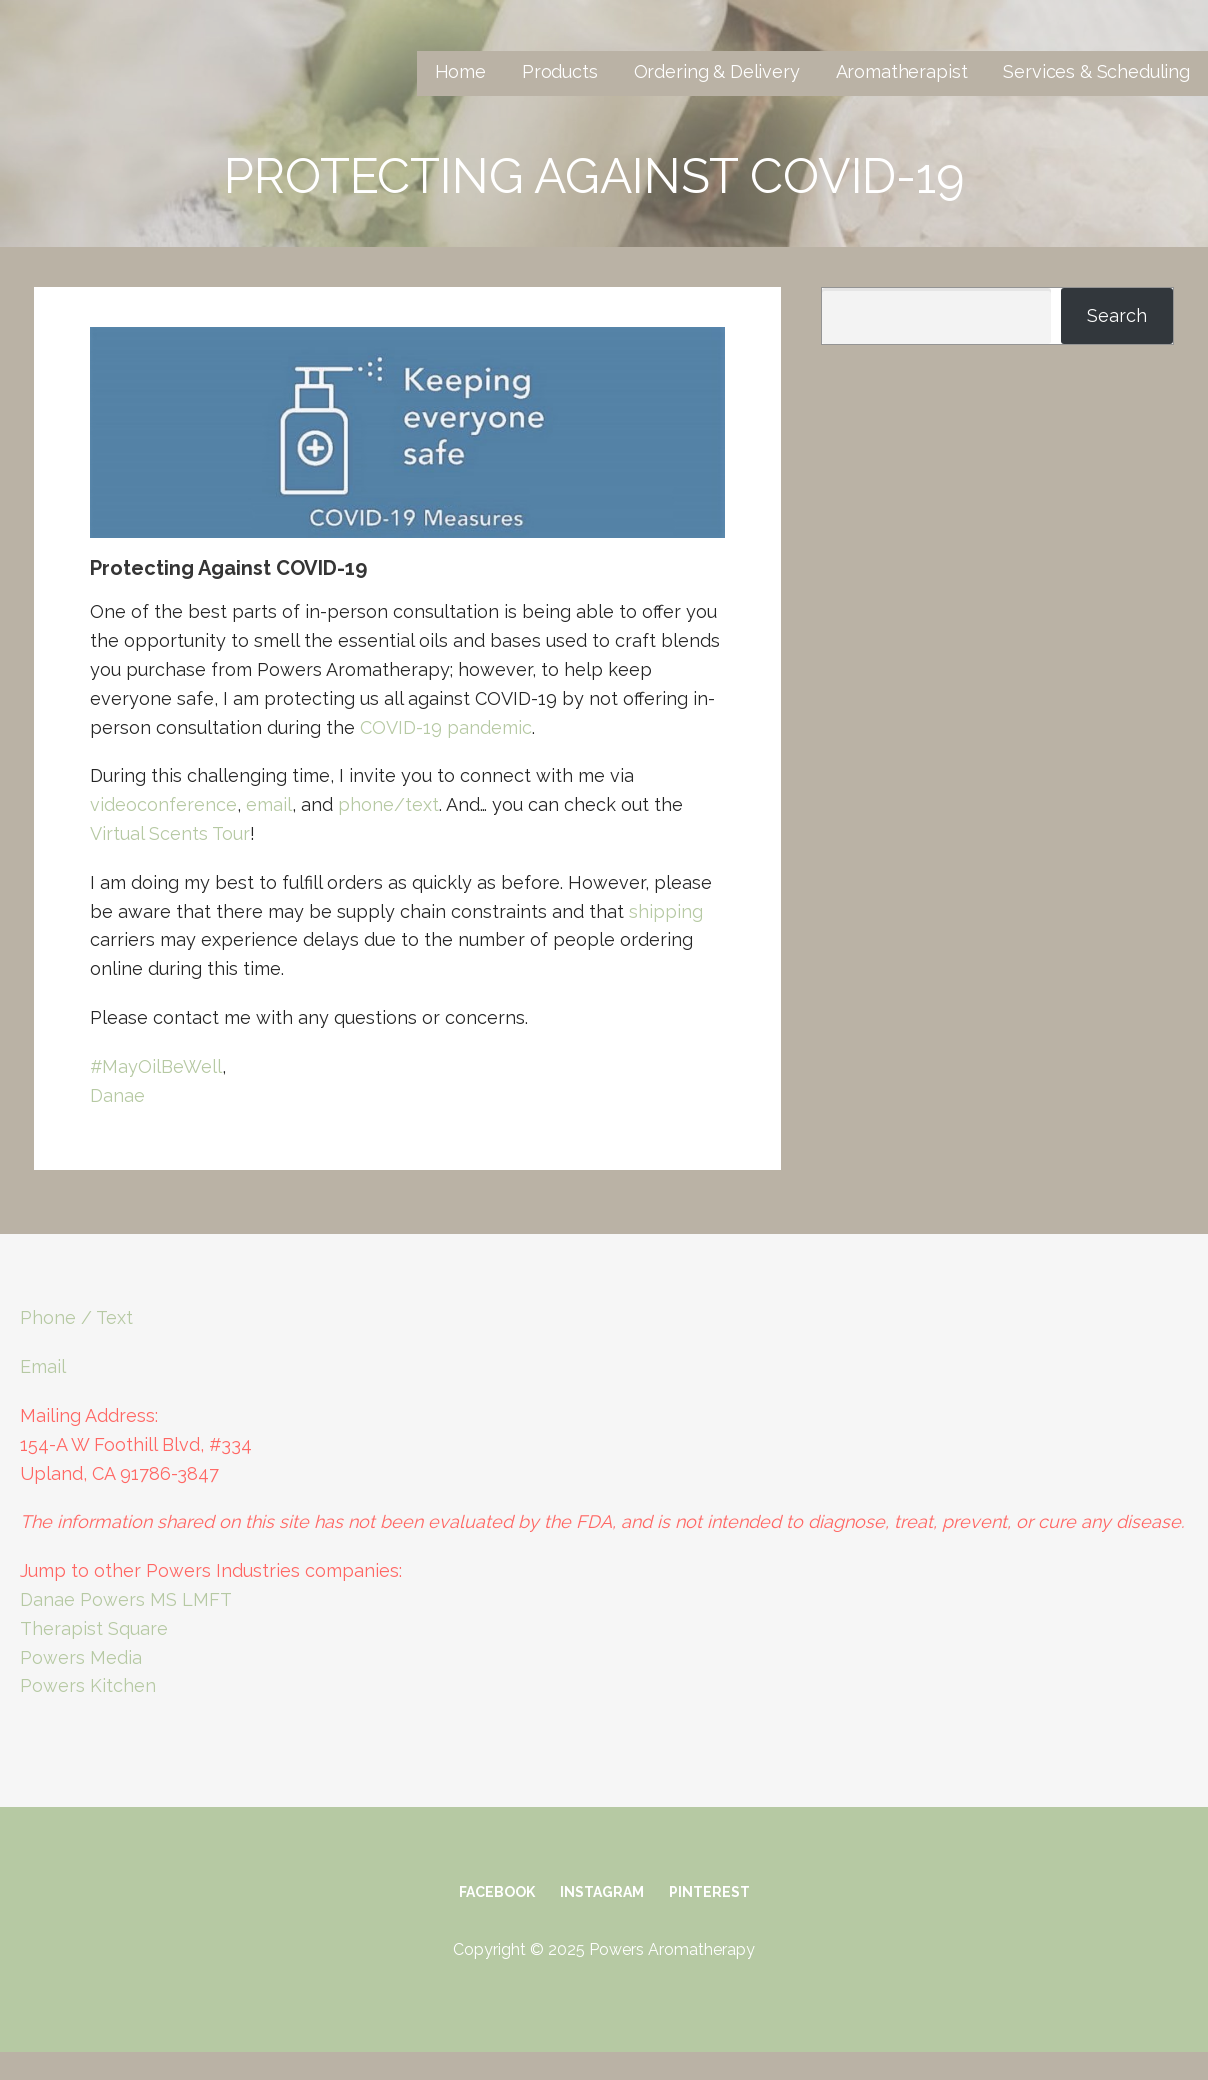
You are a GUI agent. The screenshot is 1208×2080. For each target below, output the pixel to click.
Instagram (602, 1892)
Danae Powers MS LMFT (126, 1599)
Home (460, 71)
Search (1117, 315)
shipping (666, 911)
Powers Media (81, 1657)
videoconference (163, 804)
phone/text (388, 804)
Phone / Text (76, 1317)
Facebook (497, 1892)
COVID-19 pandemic (446, 727)
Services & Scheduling (1096, 71)
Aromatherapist (902, 71)
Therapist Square (94, 1628)
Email (43, 1366)
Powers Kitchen (88, 1685)
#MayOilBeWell (156, 1066)
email (269, 804)
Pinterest (709, 1892)
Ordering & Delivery (717, 71)
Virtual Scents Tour (170, 833)
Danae (117, 1095)
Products (560, 71)
